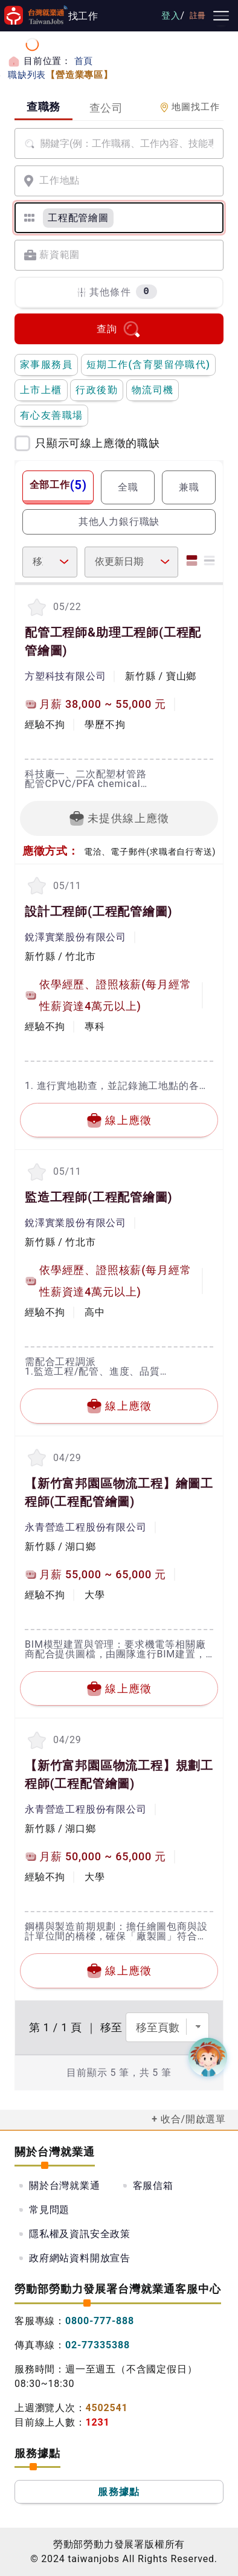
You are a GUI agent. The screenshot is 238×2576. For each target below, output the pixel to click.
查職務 (43, 106)
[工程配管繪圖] (78, 218)
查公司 (106, 107)
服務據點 (119, 2491)
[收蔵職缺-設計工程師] (36, 885)
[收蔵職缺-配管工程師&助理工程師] (36, 606)
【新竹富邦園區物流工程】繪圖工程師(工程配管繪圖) (119, 1492)
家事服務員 (46, 364)
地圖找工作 (189, 106)
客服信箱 (153, 2185)
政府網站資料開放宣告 (79, 2258)
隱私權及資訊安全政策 (79, 2234)
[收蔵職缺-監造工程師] (36, 1171)
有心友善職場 (51, 415)
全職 (128, 487)
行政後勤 (97, 390)
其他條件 (117, 291)
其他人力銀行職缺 (119, 521)
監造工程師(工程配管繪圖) (98, 1197)
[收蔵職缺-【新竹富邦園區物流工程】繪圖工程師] (36, 1457)
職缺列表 (60, 74)
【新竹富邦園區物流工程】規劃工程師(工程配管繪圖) (119, 1774)
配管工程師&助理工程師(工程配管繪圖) (113, 641)
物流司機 (153, 390)
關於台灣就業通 (64, 2185)
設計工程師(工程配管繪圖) (98, 911)
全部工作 (58, 485)
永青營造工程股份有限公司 (86, 1527)
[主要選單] (221, 15)
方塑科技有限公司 (65, 676)
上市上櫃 (41, 390)
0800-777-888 (99, 2321)
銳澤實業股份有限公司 (75, 937)
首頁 (84, 61)
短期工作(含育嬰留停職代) (148, 364)
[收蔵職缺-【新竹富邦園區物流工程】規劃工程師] (36, 1739)
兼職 (189, 487)
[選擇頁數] (167, 2027)
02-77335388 (97, 2345)
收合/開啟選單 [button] (193, 2119)
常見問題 (49, 2209)
